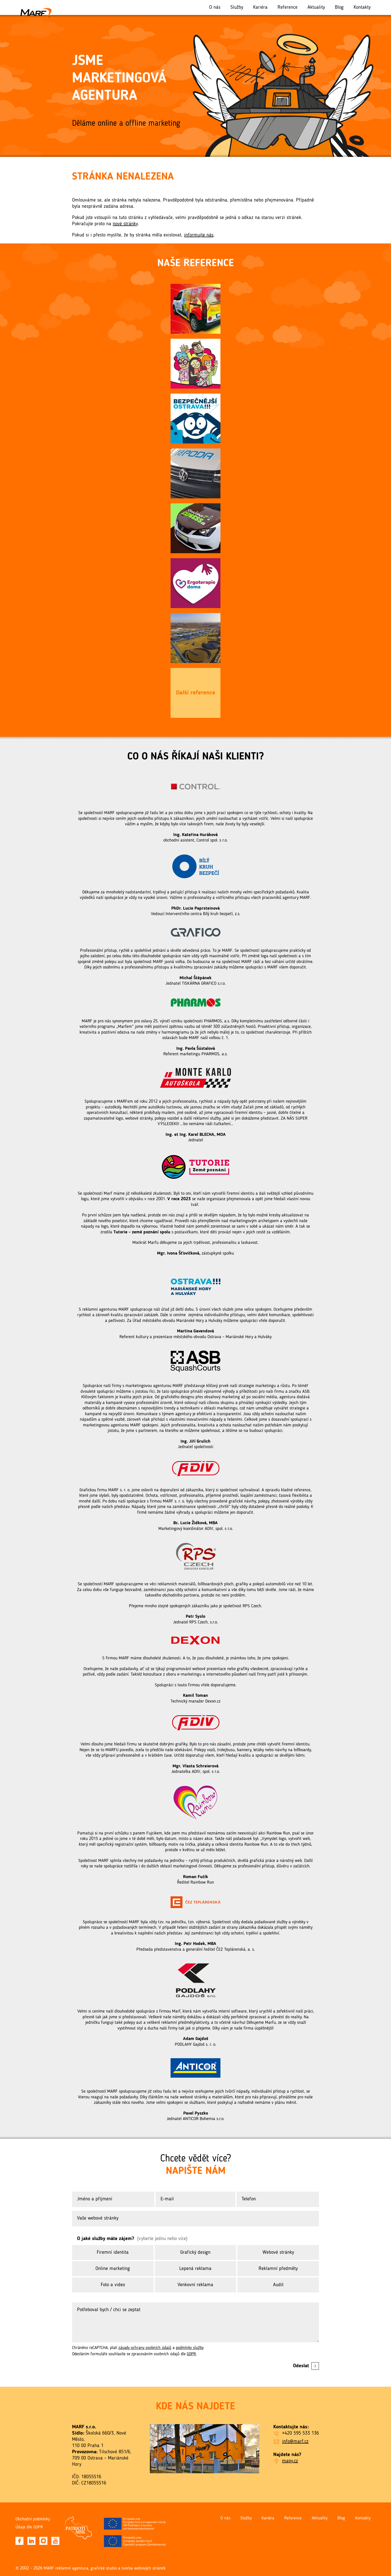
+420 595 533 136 (300, 2433)
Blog (339, 7)
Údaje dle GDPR (29, 2527)
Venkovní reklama (195, 2284)
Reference (287, 7)
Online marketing (113, 2268)
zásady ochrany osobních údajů (144, 2348)
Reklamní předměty (278, 2268)
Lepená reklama (195, 2268)
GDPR (191, 2354)
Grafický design (195, 2252)
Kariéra (260, 7)
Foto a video (113, 2284)
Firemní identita (113, 2252)
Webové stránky (278, 2252)
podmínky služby (189, 2348)
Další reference (195, 693)
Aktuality (316, 7)
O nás (214, 7)
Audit (278, 2284)
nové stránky (125, 223)
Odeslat (306, 2366)
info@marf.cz (295, 2441)
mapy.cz (290, 2461)
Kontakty (362, 7)
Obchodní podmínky (32, 2519)
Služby (236, 7)
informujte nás (198, 235)
